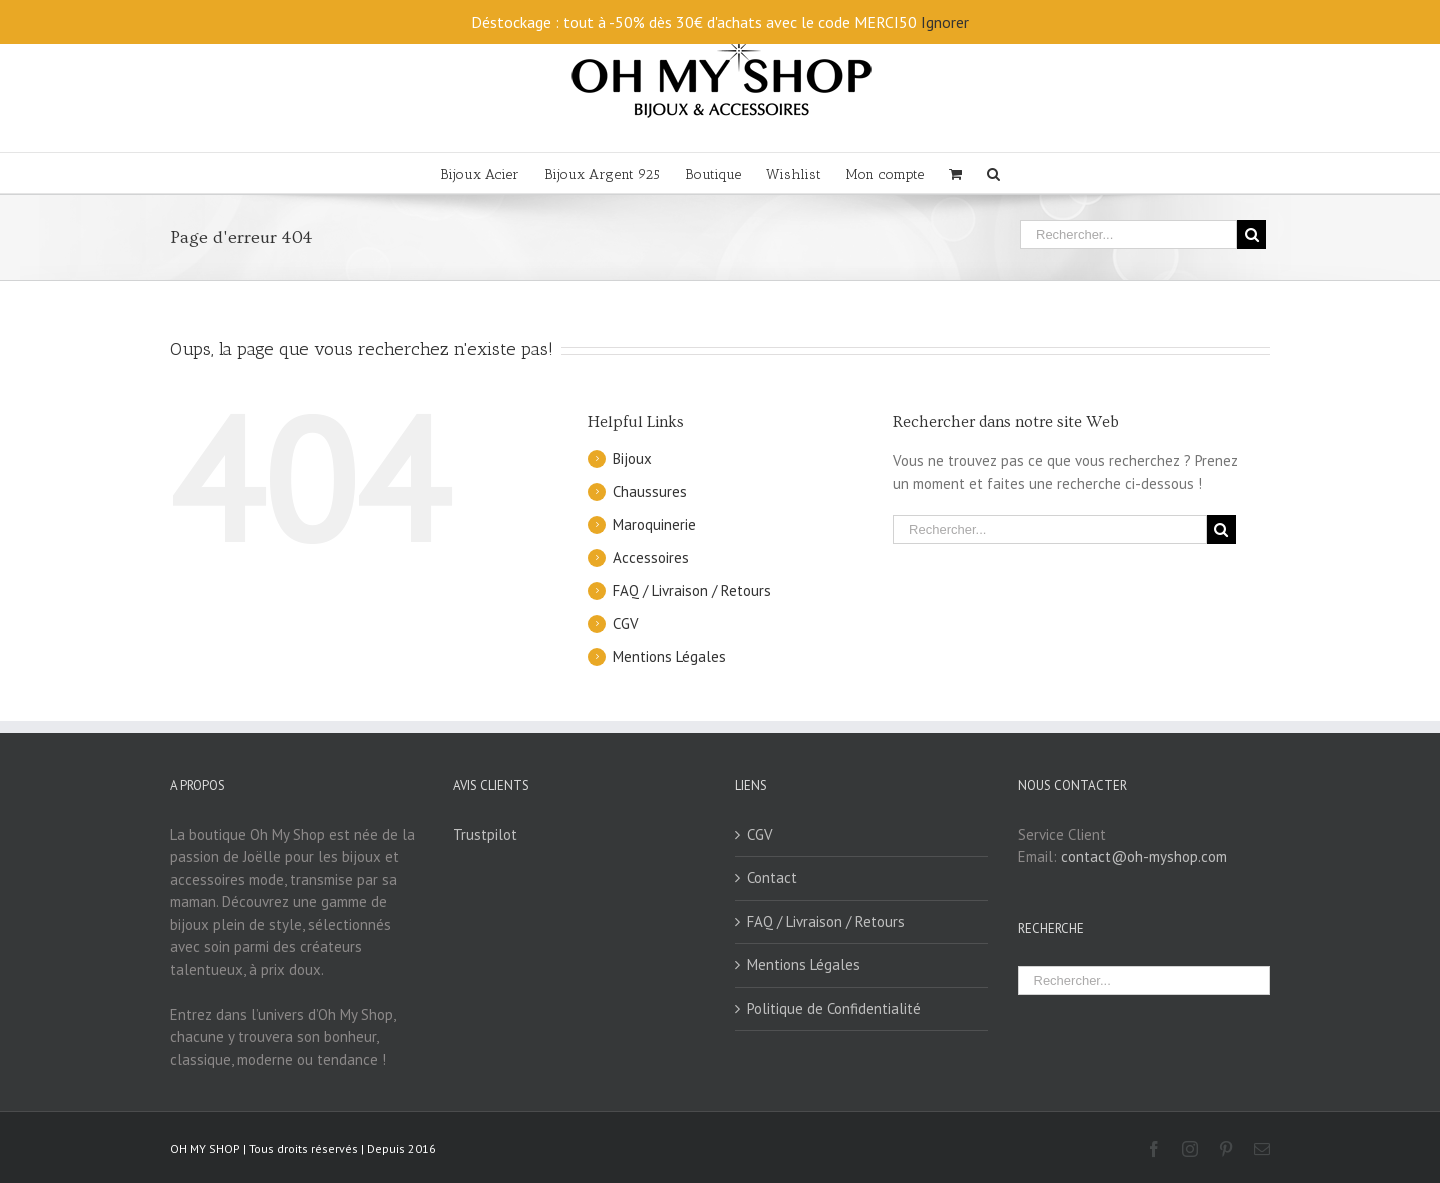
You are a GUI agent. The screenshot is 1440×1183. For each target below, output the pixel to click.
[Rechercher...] (1128, 234)
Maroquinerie (654, 524)
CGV (626, 623)
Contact (772, 877)
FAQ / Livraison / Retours (692, 590)
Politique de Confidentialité (834, 1008)
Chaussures (650, 491)
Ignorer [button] (945, 22)
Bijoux (632, 458)
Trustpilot (485, 834)
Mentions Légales (669, 656)
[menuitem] (492, 173)
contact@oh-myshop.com (1144, 856)
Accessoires (651, 557)
